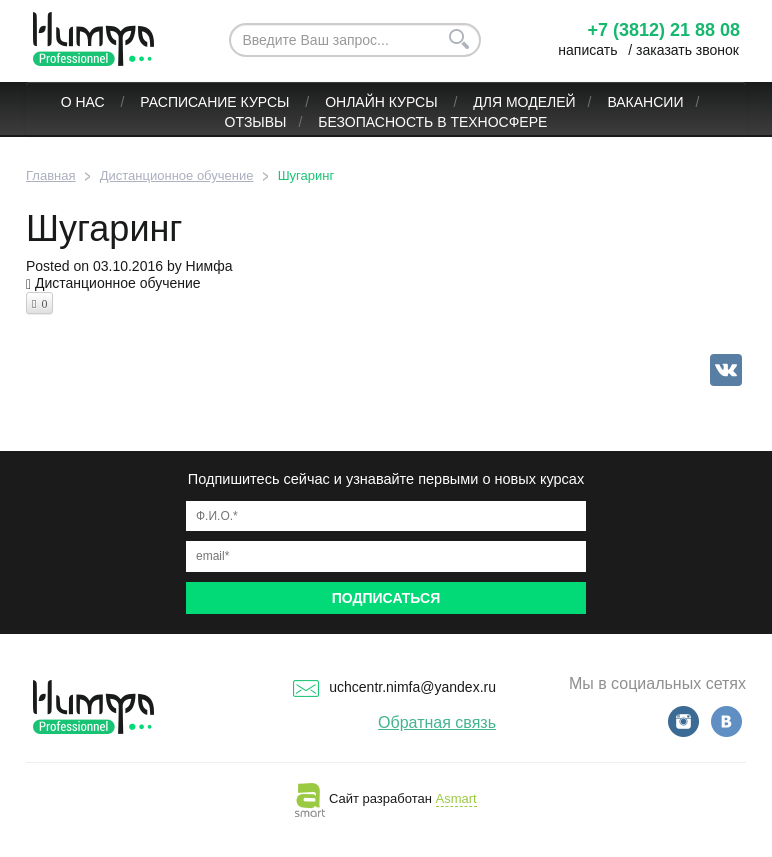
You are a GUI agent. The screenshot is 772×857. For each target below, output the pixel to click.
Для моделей (524, 102)
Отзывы (256, 122)
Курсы (267, 102)
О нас (85, 102)
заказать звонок (687, 50)
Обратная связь (437, 722)
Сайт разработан (385, 798)
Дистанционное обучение (118, 283)
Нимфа (209, 266)
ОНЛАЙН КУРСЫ (383, 102)
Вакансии (645, 102)
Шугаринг (104, 228)
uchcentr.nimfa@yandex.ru (394, 687)
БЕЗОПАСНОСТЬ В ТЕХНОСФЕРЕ (432, 122)
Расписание (188, 102)
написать (587, 50)
